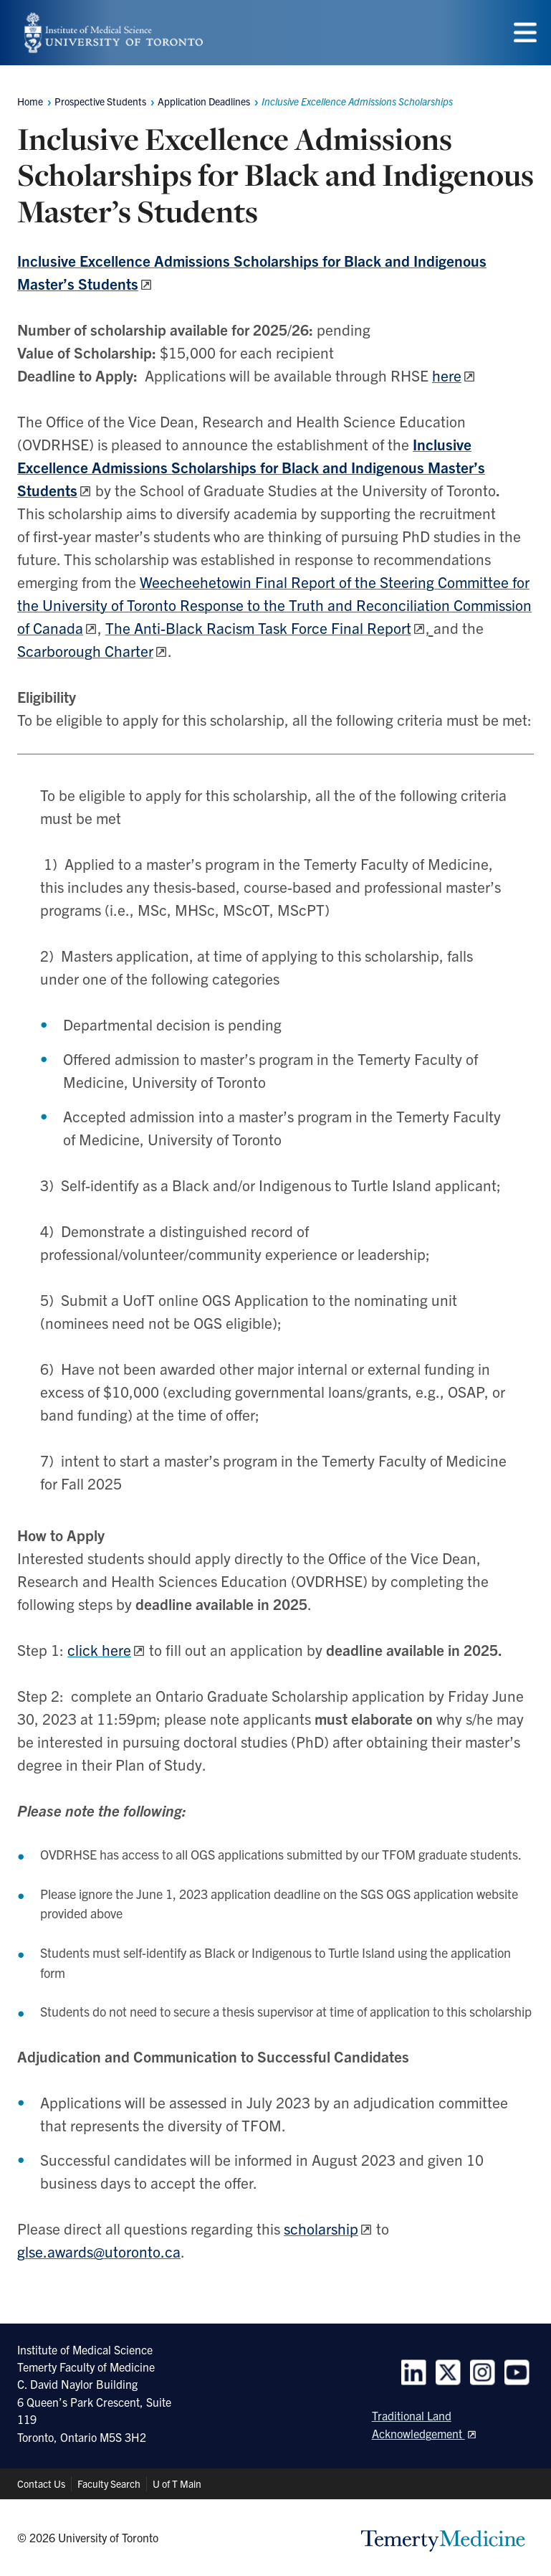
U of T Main (177, 2483)
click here (99, 1649)
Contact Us (41, 2483)
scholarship (321, 2228)
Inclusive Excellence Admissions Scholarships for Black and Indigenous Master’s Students (251, 467)
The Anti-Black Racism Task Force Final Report (258, 627)
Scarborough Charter (85, 650)
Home (30, 101)
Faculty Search (108, 2483)
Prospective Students (100, 101)
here (446, 375)
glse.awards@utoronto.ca (99, 2251)
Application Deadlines (204, 101)
